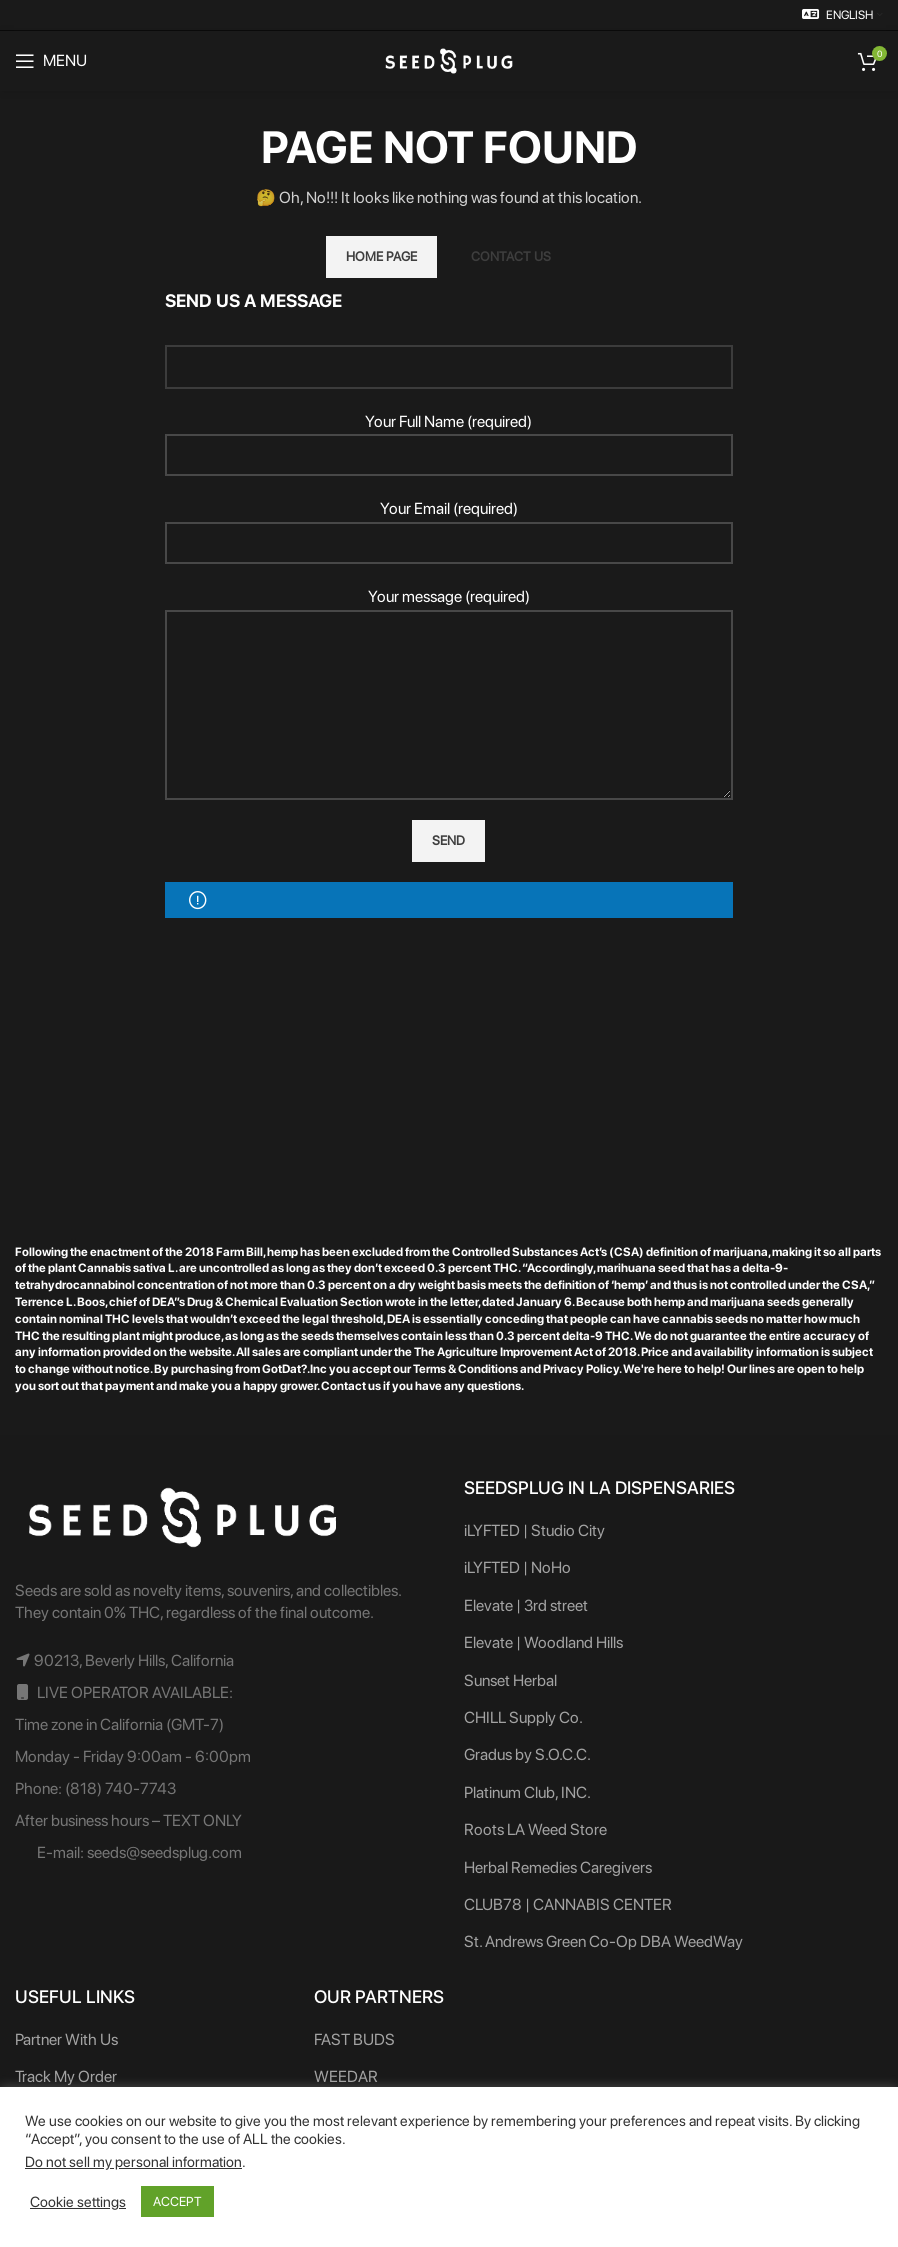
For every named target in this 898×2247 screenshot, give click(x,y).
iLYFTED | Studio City (534, 1530)
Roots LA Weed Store (535, 1829)
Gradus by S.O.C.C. (527, 1754)
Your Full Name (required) (449, 438)
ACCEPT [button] (177, 2201)
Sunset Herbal (510, 1680)
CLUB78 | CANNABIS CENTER (568, 1904)
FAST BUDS (354, 2039)
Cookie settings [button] (78, 2202)
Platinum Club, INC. (527, 1792)
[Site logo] (449, 59)
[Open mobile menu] (51, 61)
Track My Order (66, 2076)
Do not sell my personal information (133, 2162)
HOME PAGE (381, 256)
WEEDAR (346, 2076)
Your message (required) (449, 650)
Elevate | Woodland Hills (543, 1642)
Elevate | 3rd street (526, 1605)
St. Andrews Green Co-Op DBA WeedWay (603, 1941)
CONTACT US (511, 256)
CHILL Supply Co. (523, 1717)
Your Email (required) (449, 525)
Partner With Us (66, 2039)
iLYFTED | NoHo (517, 1567)
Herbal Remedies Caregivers (558, 1867)
